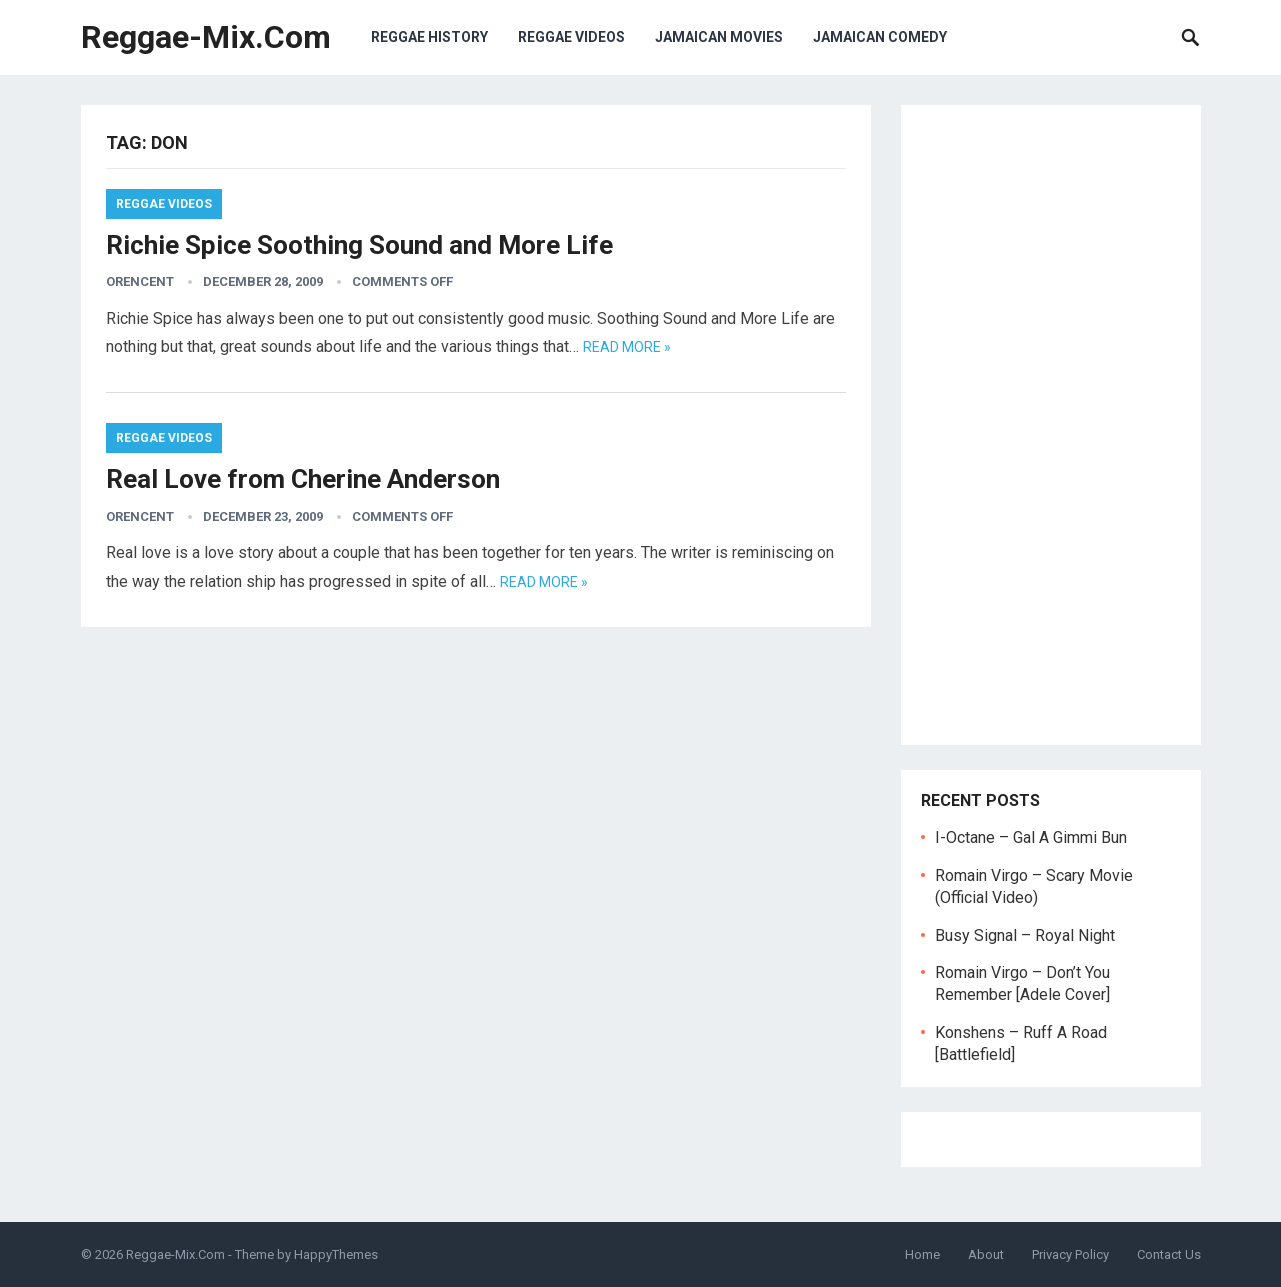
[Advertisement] (1051, 425)
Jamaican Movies (719, 37)
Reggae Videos (571, 37)
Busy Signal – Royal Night (1025, 935)
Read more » (627, 347)
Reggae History (429, 37)
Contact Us (1169, 1254)
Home (922, 1254)
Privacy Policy (1070, 1254)
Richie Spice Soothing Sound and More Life (359, 245)
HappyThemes (336, 1254)
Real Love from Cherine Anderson (303, 479)
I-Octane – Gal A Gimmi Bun (1031, 837)
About (986, 1254)
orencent (140, 281)
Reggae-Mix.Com (206, 37)
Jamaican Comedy (880, 37)
